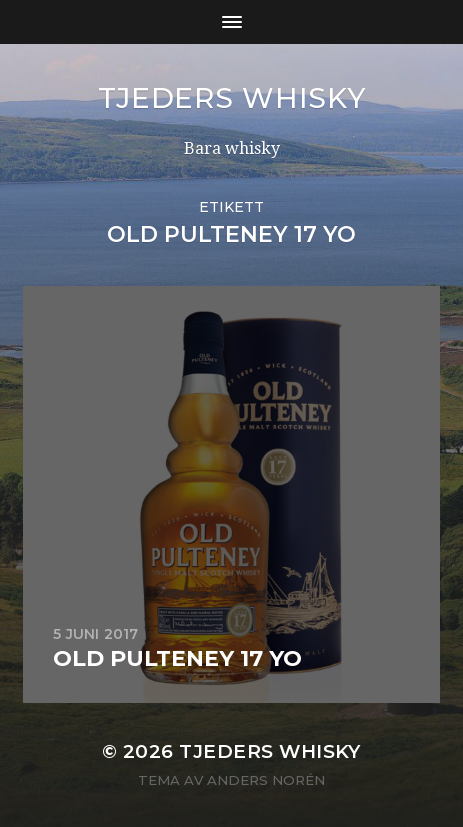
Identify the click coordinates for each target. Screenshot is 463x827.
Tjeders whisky (232, 98)
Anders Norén (266, 780)
